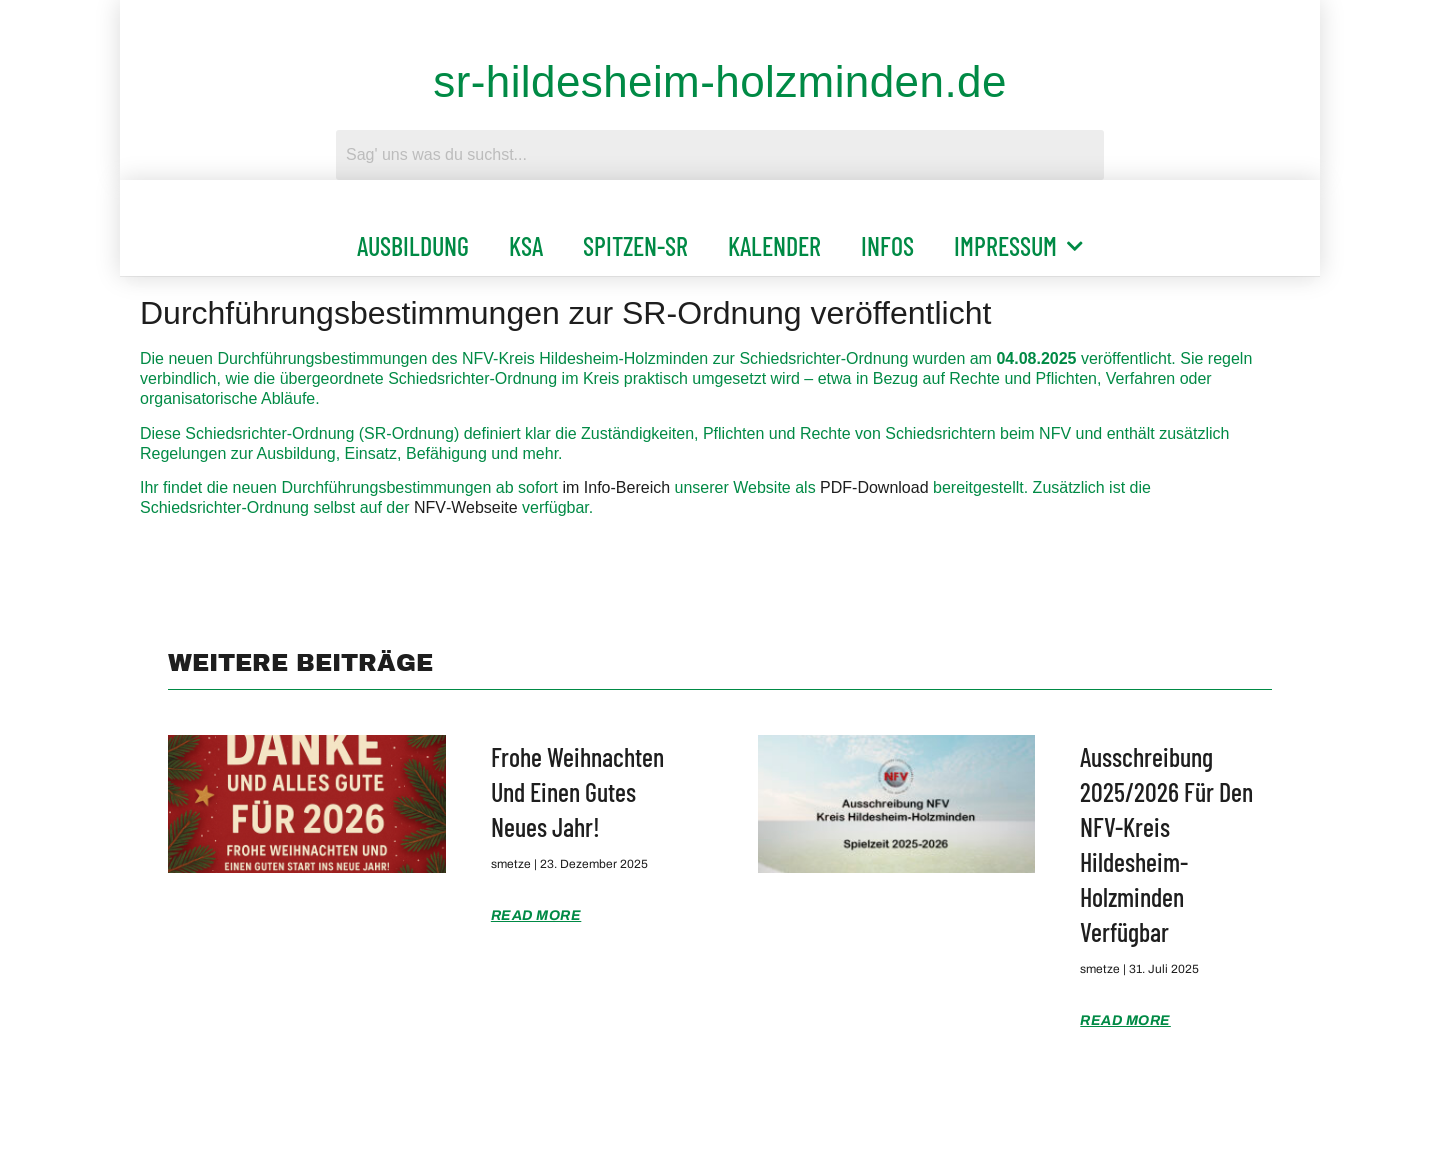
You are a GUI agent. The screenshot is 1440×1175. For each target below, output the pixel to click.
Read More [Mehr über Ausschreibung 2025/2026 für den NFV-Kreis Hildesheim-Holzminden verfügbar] (1125, 1020)
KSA (526, 245)
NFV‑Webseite (466, 507)
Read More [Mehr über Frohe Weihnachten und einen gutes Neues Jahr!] (536, 915)
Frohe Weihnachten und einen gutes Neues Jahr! (577, 791)
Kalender (774, 245)
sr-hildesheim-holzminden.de (720, 81)
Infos (887, 245)
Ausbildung (413, 245)
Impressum (1018, 246)
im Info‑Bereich (616, 487)
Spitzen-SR (635, 245)
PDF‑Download (874, 487)
